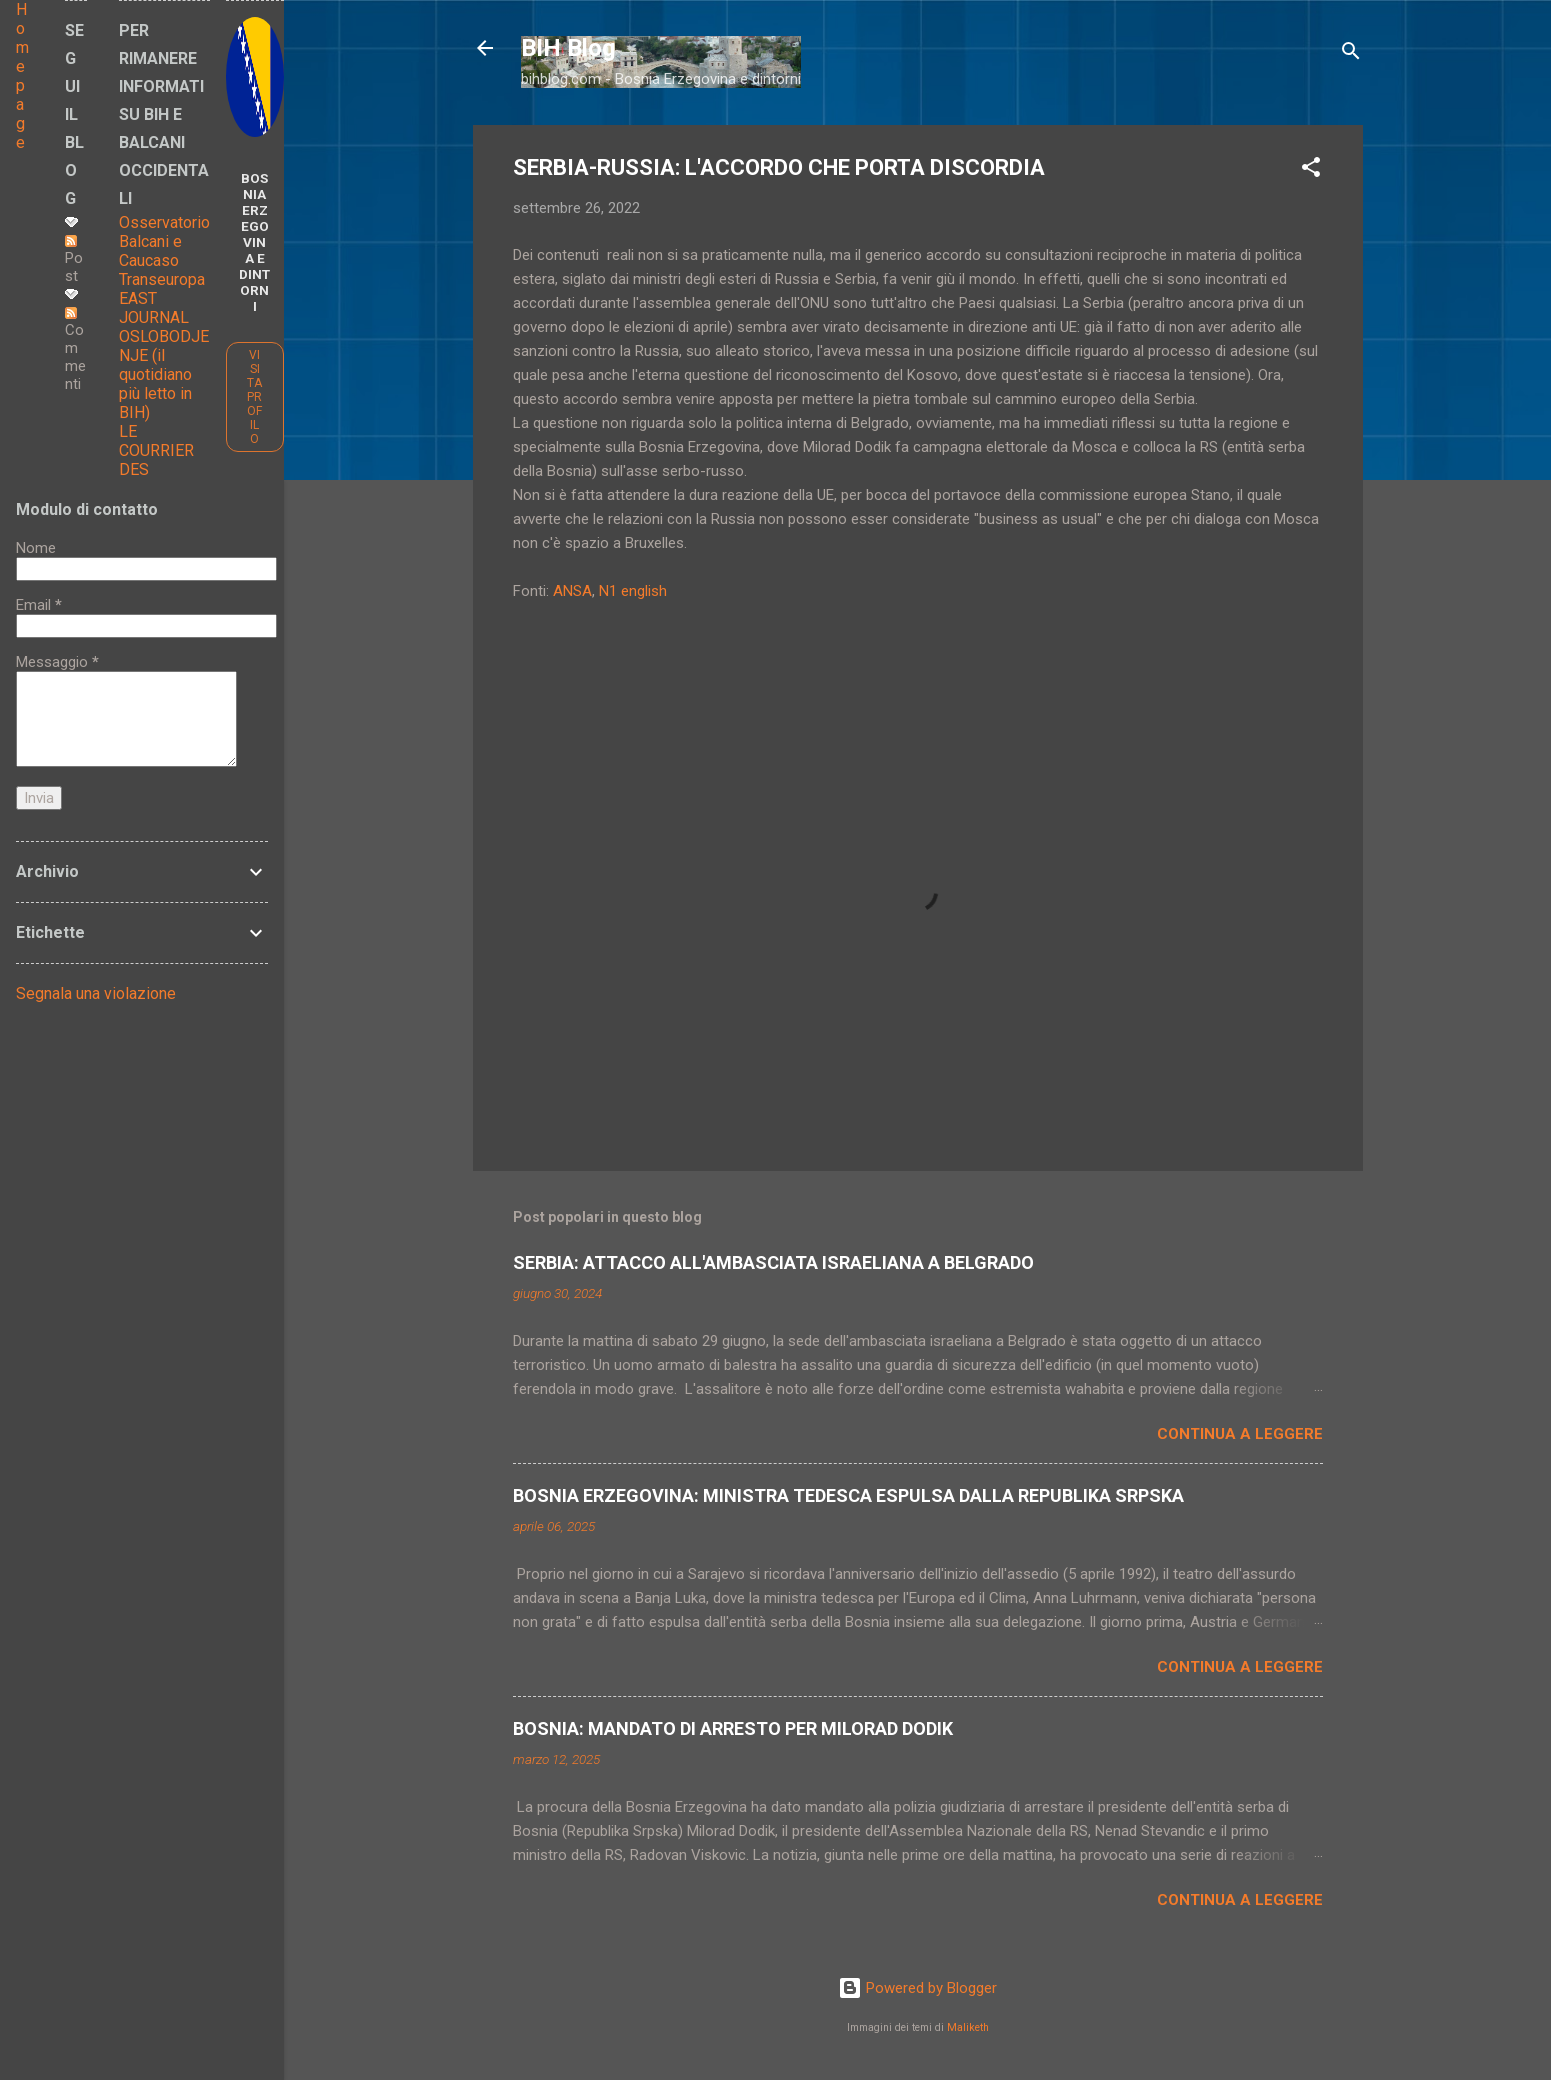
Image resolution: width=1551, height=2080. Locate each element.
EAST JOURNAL (154, 308)
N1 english (633, 591)
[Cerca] (1351, 54)
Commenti (75, 350)
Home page (22, 76)
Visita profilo (254, 397)
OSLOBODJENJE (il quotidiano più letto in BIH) (164, 374)
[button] (1311, 170)
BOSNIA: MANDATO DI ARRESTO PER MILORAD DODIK (733, 1728)
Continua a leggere (1240, 1434)
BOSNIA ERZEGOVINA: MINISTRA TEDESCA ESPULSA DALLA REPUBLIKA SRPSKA (848, 1495)
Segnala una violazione (96, 993)
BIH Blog (568, 48)
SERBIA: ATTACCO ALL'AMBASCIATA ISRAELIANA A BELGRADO (773, 1262)
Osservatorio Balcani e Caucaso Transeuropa (164, 251)
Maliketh (968, 2027)
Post (74, 260)
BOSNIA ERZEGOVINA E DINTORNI (254, 242)
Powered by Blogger (917, 1988)
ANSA (572, 591)
